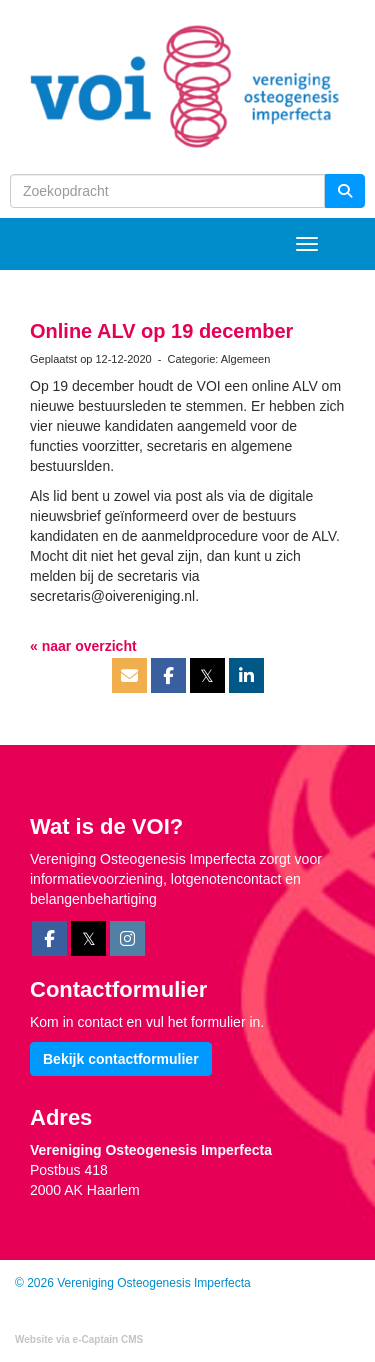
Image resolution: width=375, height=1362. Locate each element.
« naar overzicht (83, 646)
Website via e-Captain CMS (79, 1339)
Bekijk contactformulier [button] (121, 1059)
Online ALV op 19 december (161, 331)
